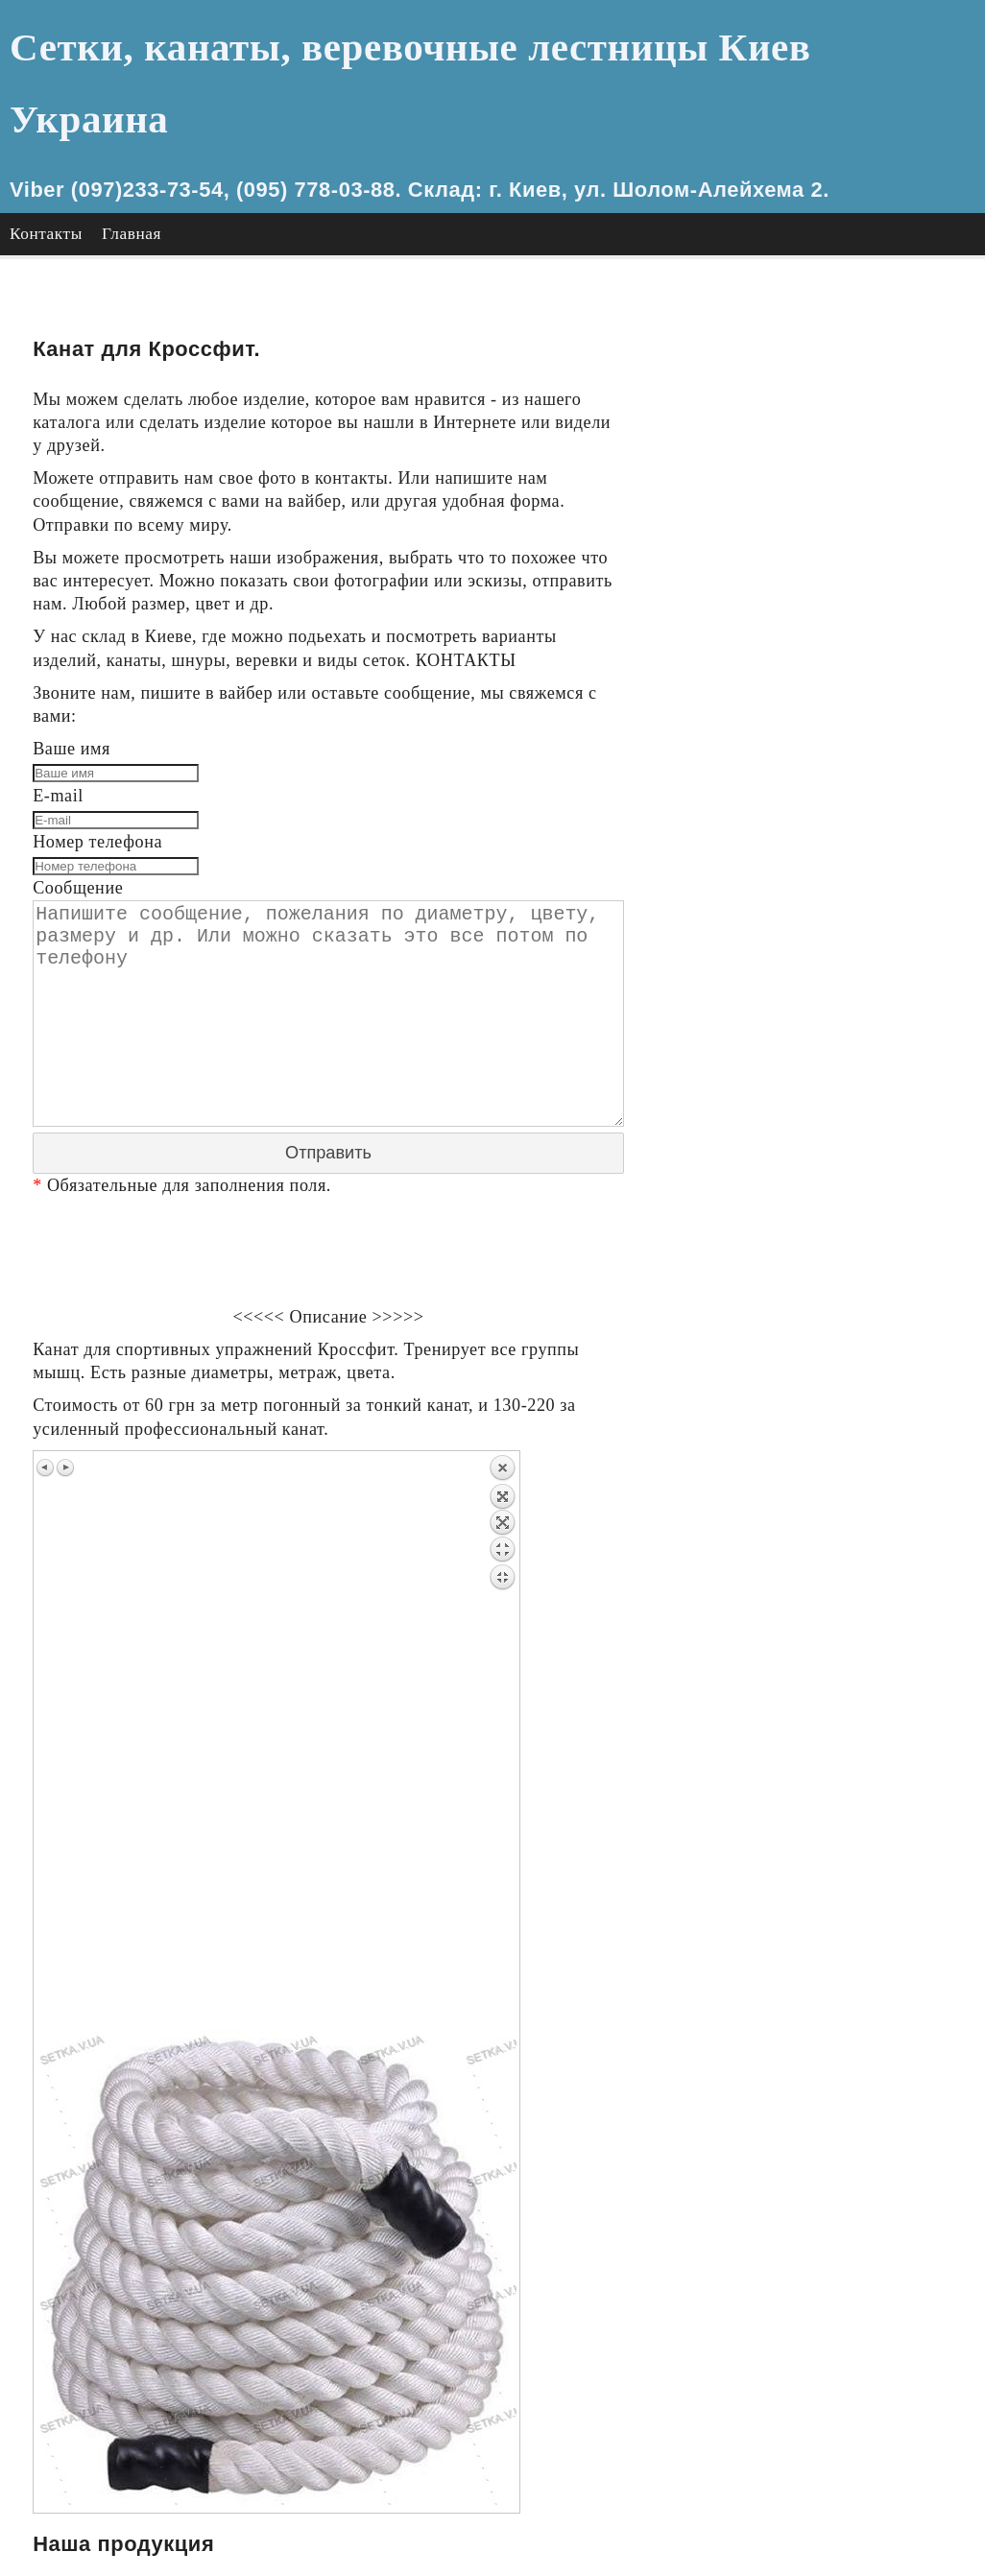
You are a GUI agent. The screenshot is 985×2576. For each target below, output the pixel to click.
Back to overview (502, 1663)
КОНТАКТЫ (468, 589)
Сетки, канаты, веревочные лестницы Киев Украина (483, 47)
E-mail (58, 724)
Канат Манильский (784, 995)
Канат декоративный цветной (823, 1112)
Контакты (46, 162)
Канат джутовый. (777, 879)
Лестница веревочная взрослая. (831, 738)
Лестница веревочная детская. (826, 761)
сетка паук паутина (784, 621)
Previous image (46, 1388)
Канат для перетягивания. (809, 832)
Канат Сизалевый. (780, 972)
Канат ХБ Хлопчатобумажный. (828, 902)
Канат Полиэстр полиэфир (812, 1088)
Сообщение (78, 818)
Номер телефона (98, 771)
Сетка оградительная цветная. (826, 482)
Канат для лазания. (784, 855)
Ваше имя (71, 678)
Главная (131, 162)
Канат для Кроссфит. (791, 808)
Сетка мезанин (768, 505)
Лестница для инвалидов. (808, 784)
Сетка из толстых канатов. (812, 318)
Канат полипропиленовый (810, 1065)
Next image (65, 1388)
